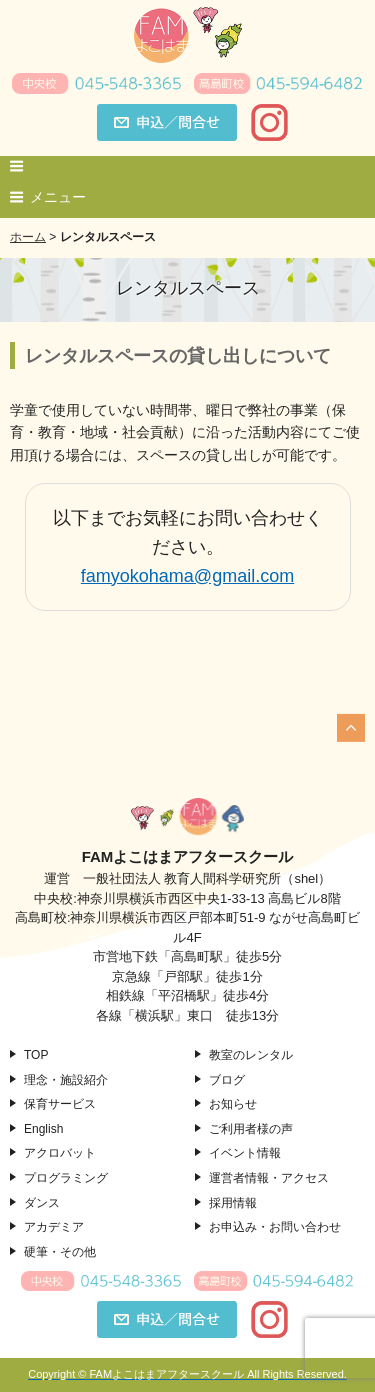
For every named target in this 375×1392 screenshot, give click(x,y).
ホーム (28, 237)
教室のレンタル (251, 1055)
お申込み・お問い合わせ (275, 1227)
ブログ (227, 1080)
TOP (36, 1055)
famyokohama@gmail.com (187, 576)
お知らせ (233, 1104)
